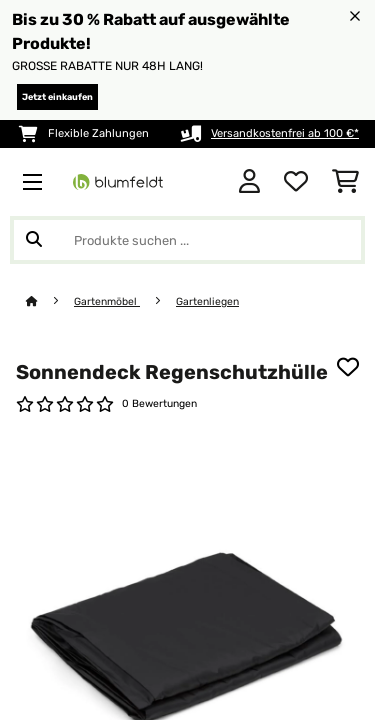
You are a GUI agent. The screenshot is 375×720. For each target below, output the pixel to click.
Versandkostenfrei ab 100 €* (285, 133)
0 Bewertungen (159, 403)
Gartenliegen (207, 301)
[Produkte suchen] (187, 240)
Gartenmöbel (107, 301)
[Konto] (249, 182)
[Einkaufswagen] (345, 182)
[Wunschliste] (296, 182)
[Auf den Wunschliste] (348, 367)
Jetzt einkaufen (57, 97)
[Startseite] (50, 301)
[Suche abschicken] (34, 240)
